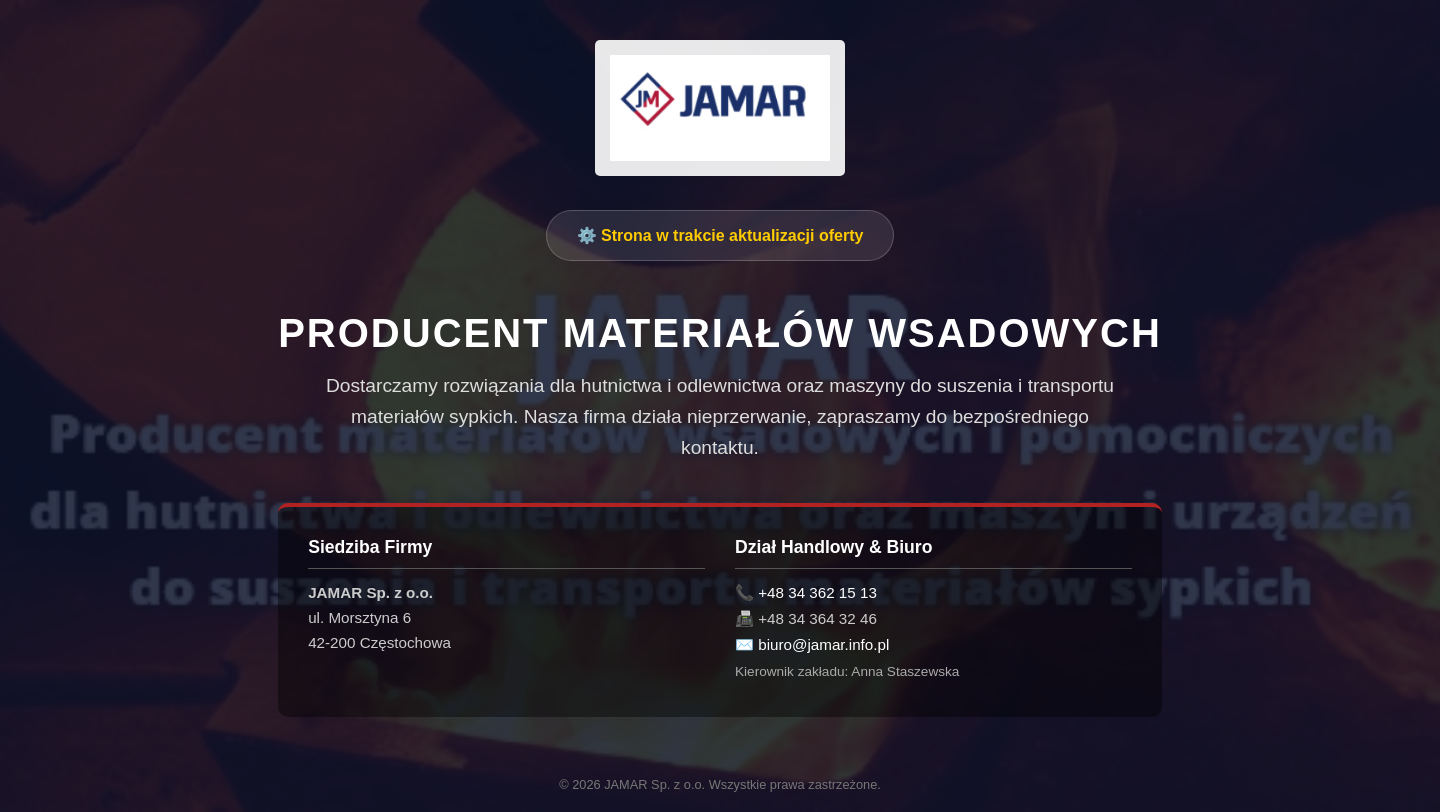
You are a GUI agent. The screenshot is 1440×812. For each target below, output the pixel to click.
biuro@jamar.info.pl (823, 644)
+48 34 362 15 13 (817, 592)
